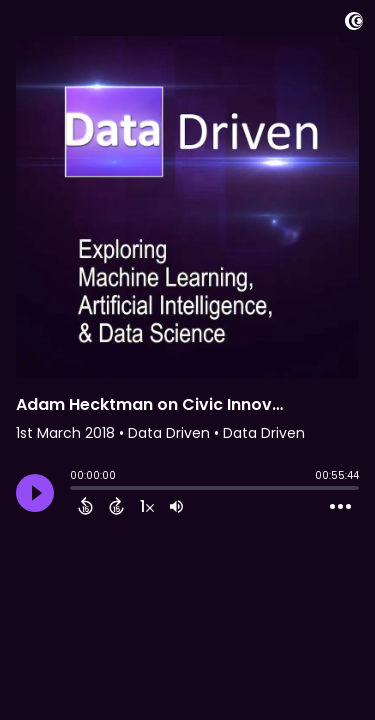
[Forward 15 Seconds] (116, 506)
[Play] (35, 493)
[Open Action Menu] (340, 507)
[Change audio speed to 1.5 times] (147, 506)
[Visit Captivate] (354, 24)
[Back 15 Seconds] (85, 506)
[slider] (75, 490)
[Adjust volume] (176, 506)
